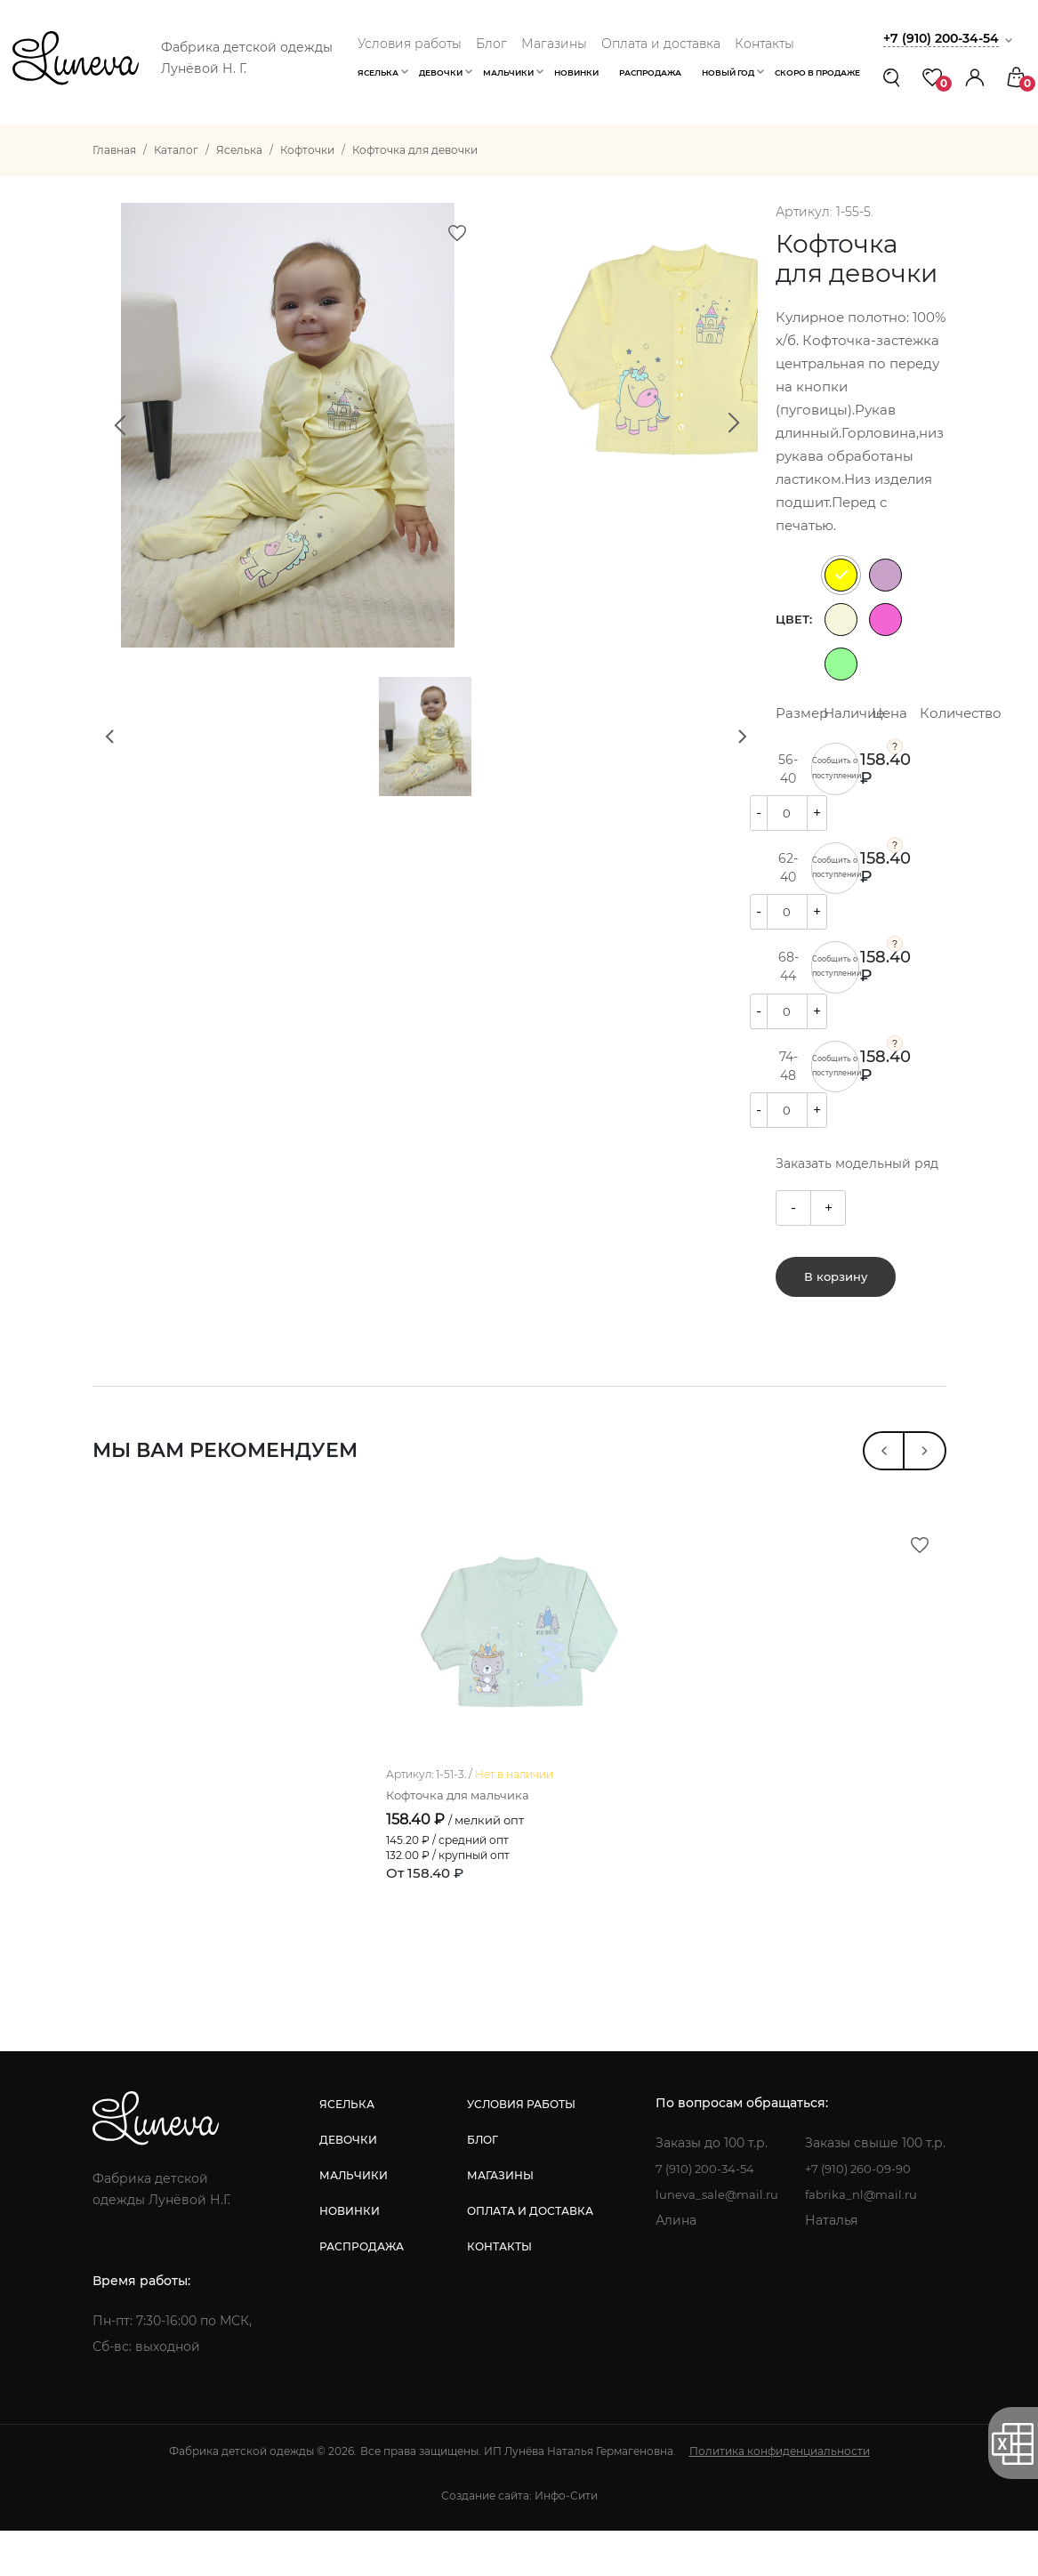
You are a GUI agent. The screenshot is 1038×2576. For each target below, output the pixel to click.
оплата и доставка (527, 2256)
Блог (491, 44)
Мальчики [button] (508, 72)
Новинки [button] (576, 72)
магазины (497, 2220)
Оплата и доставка (660, 44)
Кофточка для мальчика (463, 1841)
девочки (347, 2185)
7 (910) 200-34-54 (705, 2214)
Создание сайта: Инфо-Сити (519, 2541)
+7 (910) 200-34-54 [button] (945, 37)
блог (479, 2185)
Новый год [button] (728, 72)
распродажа (360, 2291)
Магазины (554, 44)
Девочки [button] (441, 72)
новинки (348, 2256)
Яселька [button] (378, 72)
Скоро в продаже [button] (817, 72)
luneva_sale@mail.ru (715, 2240)
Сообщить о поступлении (835, 769)
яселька (346, 2149)
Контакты (764, 44)
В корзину (835, 1283)
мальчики (352, 2220)
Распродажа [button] (650, 72)
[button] (975, 76)
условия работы (518, 2149)
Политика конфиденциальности (779, 2496)
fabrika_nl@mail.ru (864, 2240)
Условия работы (410, 44)
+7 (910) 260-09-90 (863, 2214)
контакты (496, 2291)
